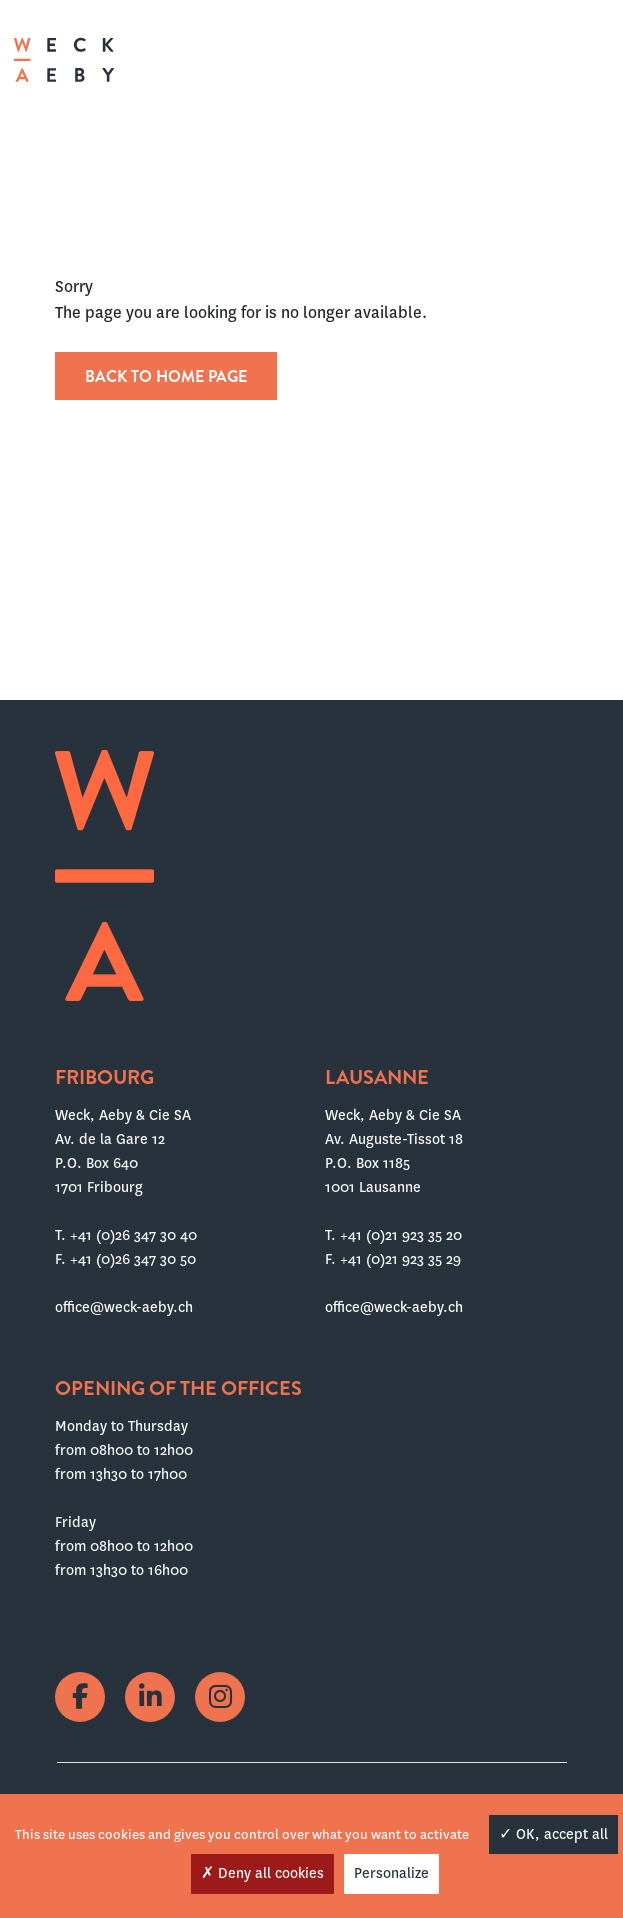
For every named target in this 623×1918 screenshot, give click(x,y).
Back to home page (166, 376)
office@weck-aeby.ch (124, 1307)
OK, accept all (553, 1834)
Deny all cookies (262, 1873)
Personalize (391, 1873)
